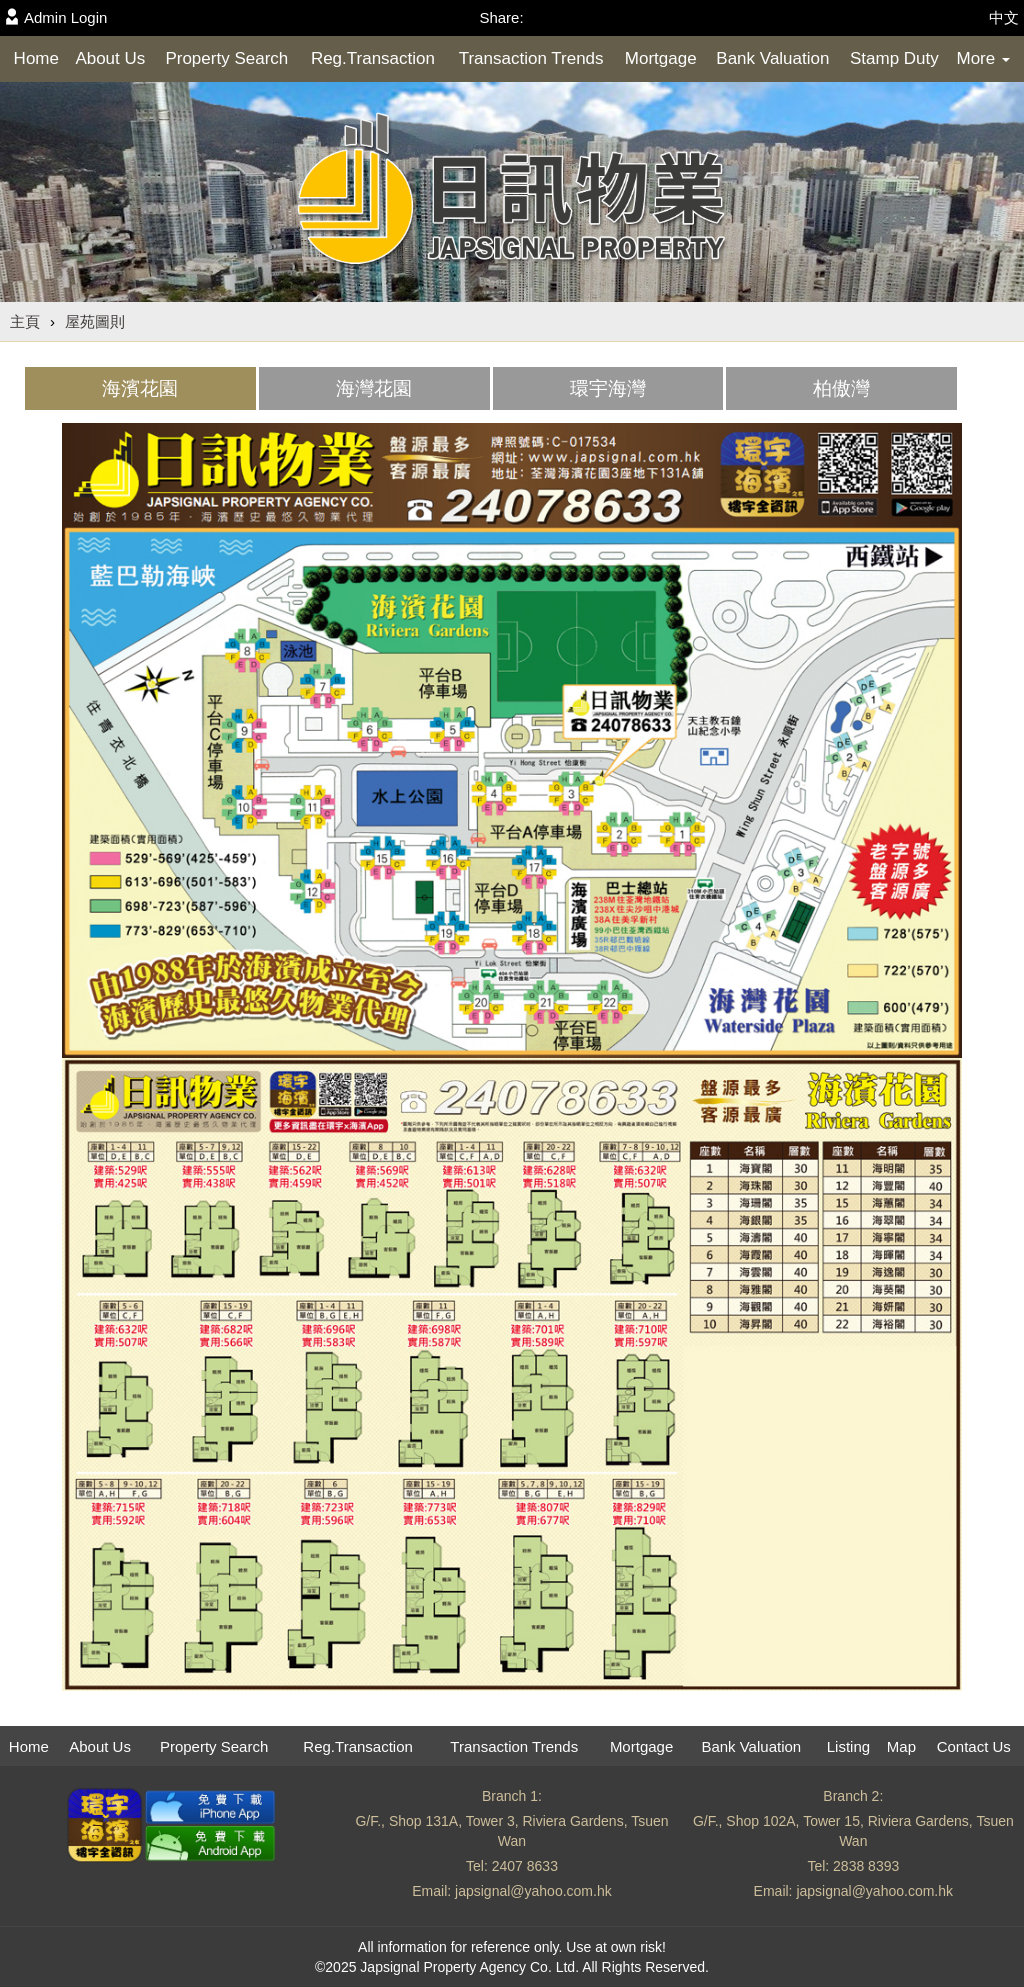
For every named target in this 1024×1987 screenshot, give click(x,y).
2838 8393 (866, 1866)
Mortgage (661, 58)
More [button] (982, 58)
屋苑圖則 (95, 321)
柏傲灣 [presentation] (841, 388)
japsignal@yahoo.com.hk (533, 1891)
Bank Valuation (772, 58)
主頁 (25, 321)
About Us (110, 58)
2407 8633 (525, 1866)
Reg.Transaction (373, 58)
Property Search (226, 58)
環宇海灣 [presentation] (608, 388)
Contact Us (974, 1746)
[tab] (140, 388)
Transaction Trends (531, 58)
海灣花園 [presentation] (374, 388)
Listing (848, 1746)
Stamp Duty (894, 58)
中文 (1004, 17)
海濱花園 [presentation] (140, 388)
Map (901, 1746)
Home (36, 58)
